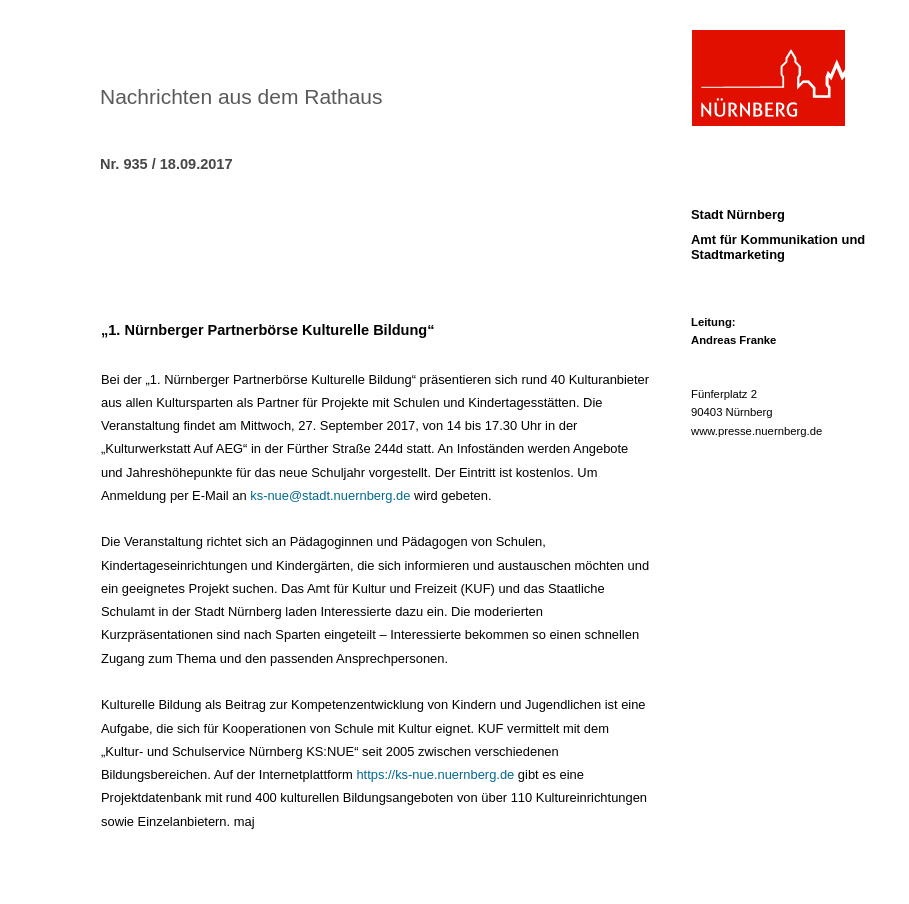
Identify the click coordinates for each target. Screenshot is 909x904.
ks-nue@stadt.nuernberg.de (330, 495)
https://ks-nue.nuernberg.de (435, 774)
